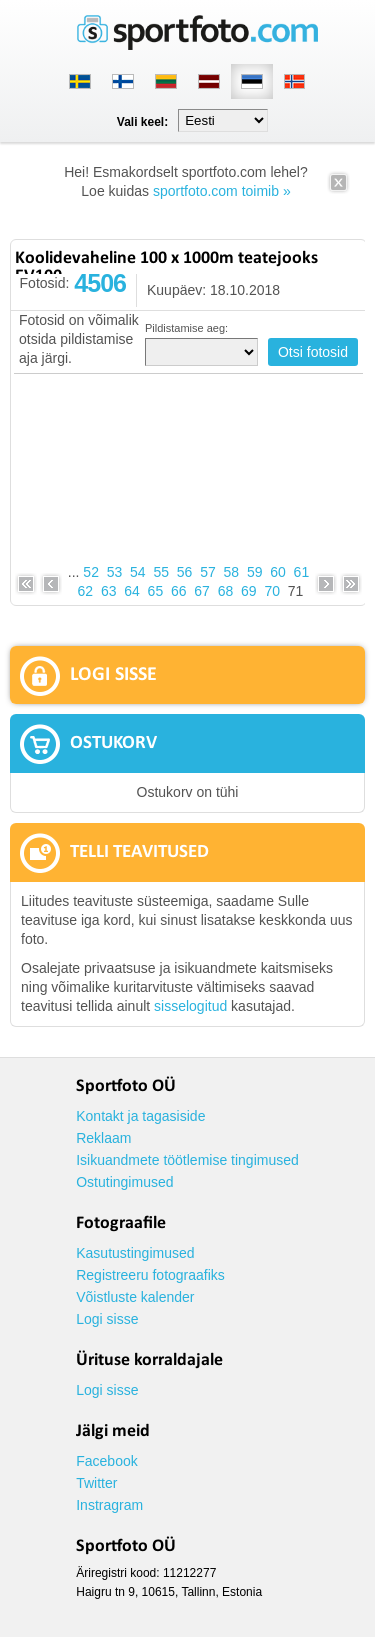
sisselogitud (190, 1006)
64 (132, 591)
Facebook (106, 1461)
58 (232, 572)
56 (185, 572)
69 (249, 591)
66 (179, 591)
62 (86, 591)
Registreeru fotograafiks (150, 1275)
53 (115, 572)
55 (161, 572)
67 (202, 591)
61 (302, 572)
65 (156, 591)
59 (255, 572)
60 (278, 572)
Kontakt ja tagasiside (140, 1116)
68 (226, 591)
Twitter (96, 1483)
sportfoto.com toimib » (222, 191)
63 (109, 591)
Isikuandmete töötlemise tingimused (187, 1160)
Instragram (109, 1505)
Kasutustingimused (135, 1253)
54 (138, 572)
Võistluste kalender (135, 1297)
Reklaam (103, 1138)
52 (91, 572)
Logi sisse (107, 1319)
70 (272, 591)
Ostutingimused (124, 1182)
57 (208, 572)
